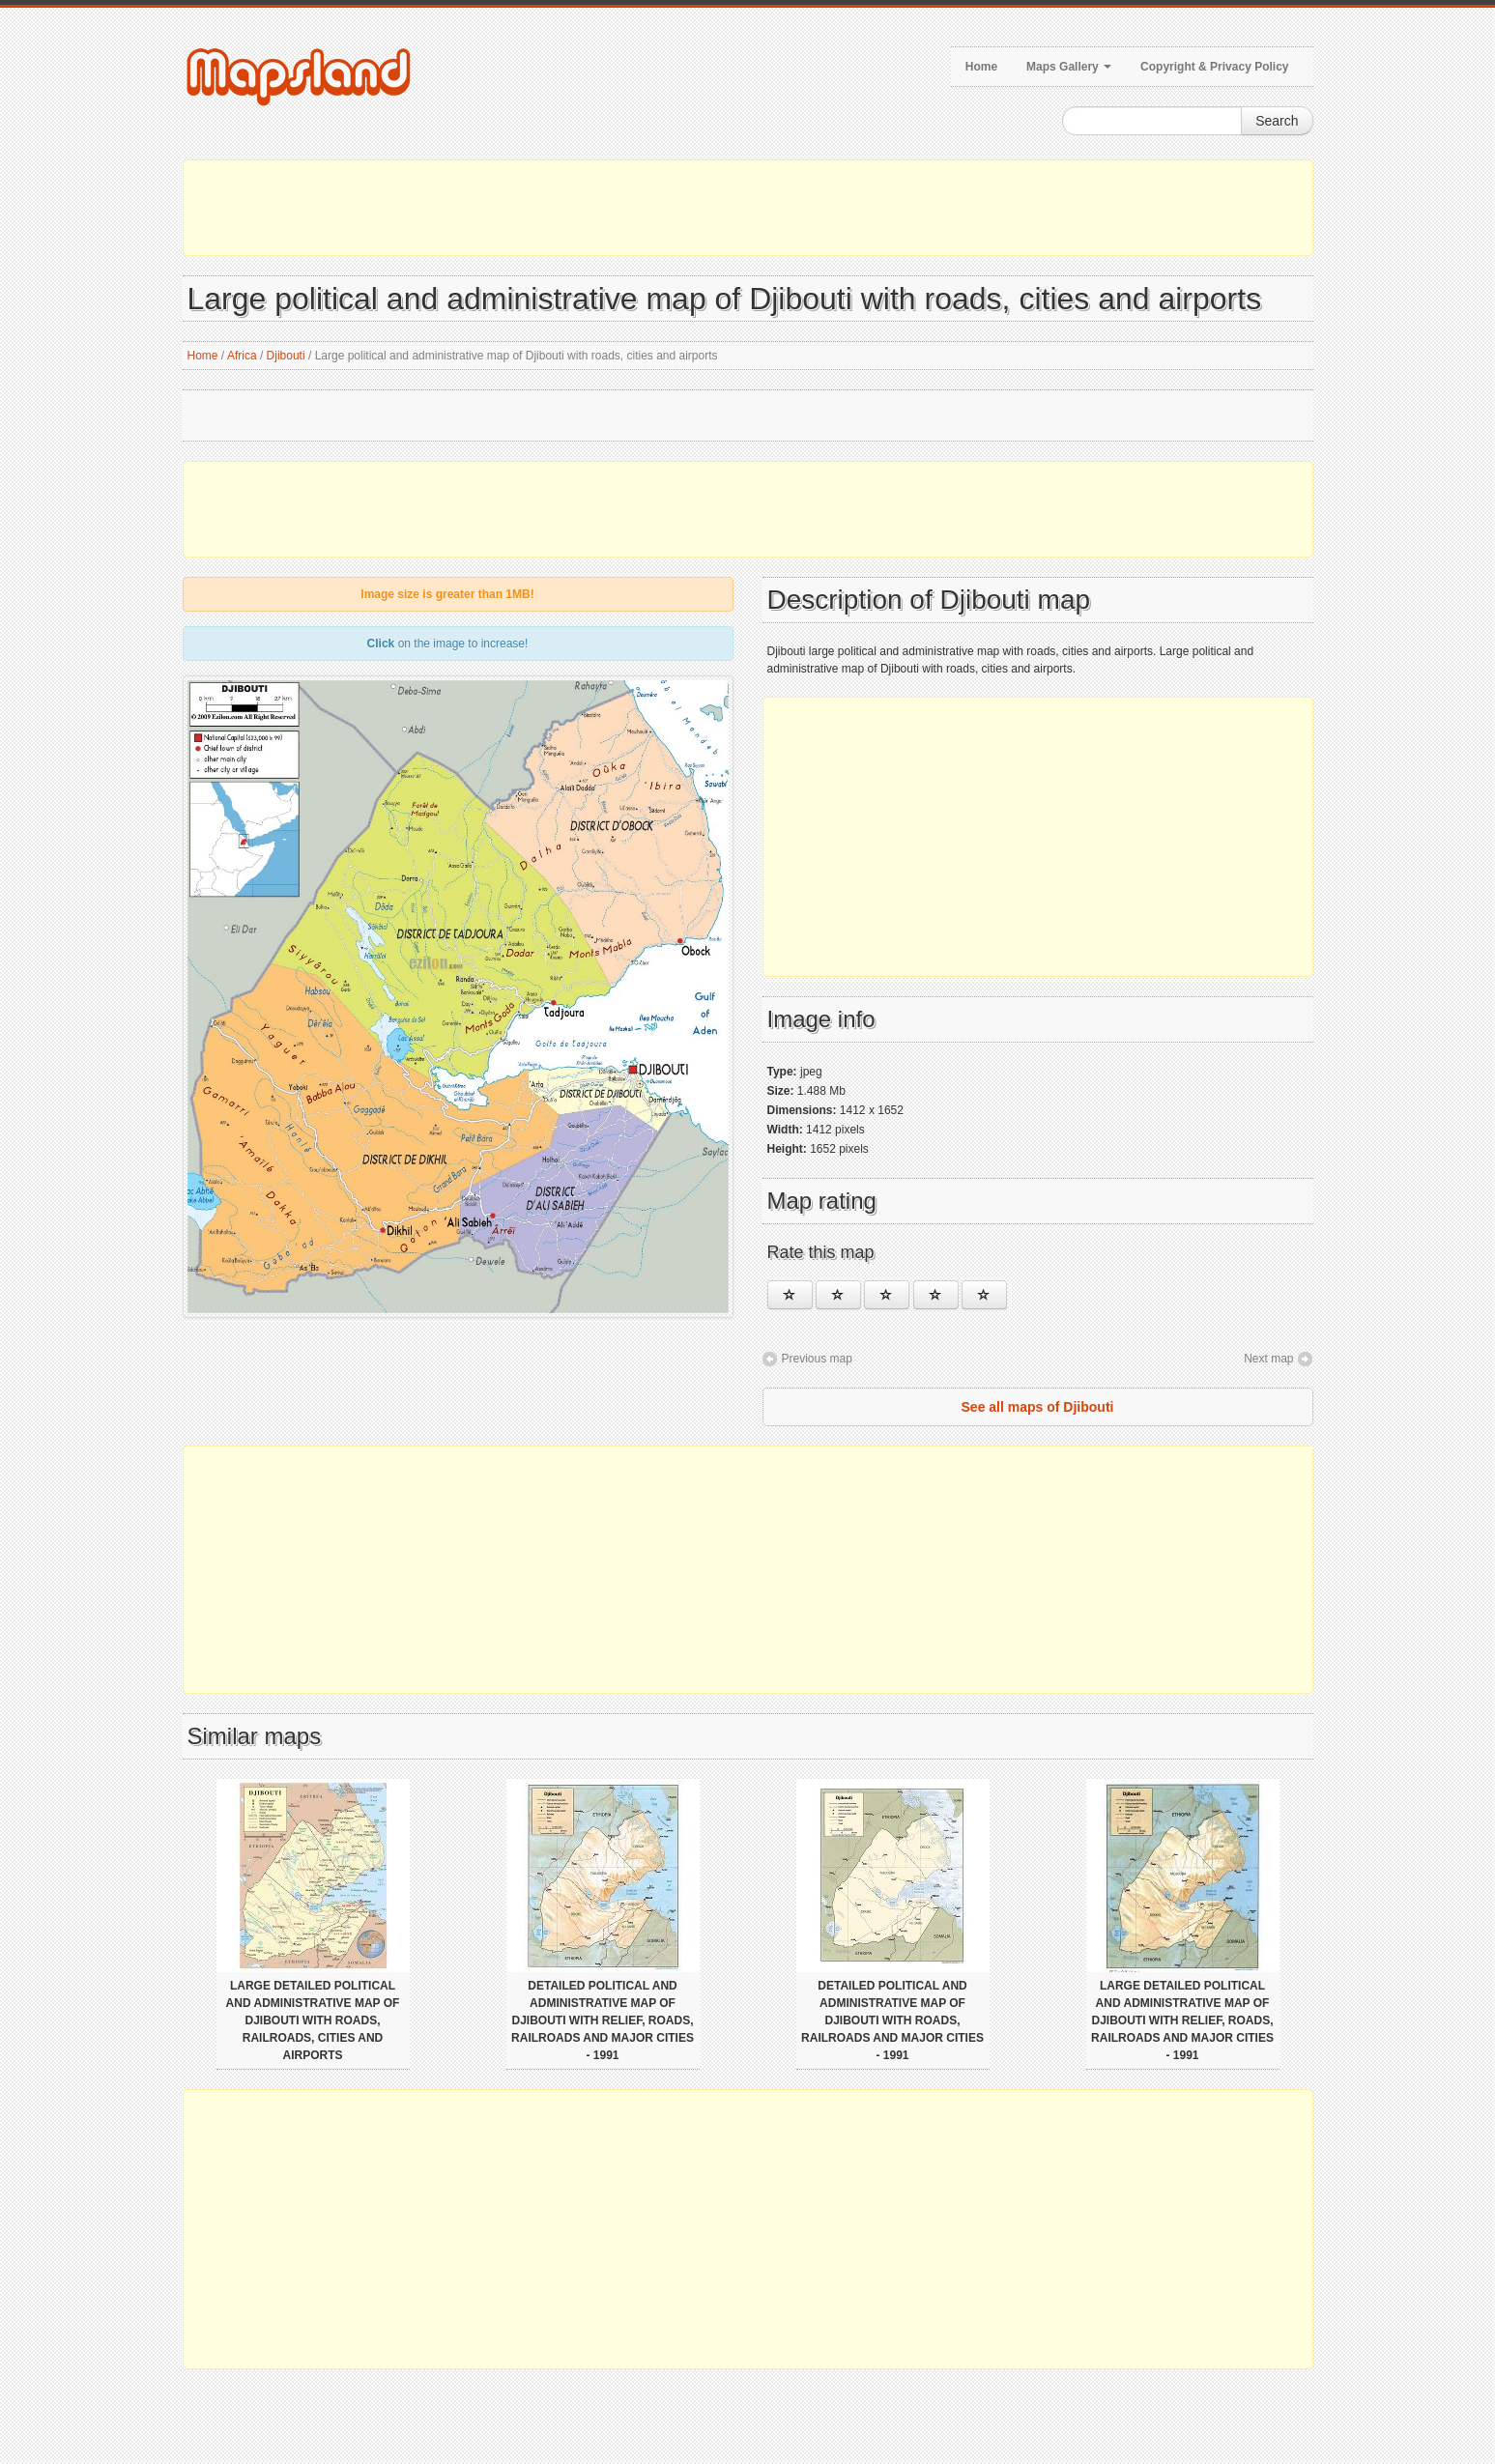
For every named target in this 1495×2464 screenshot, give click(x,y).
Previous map (817, 1358)
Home (981, 66)
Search (1276, 121)
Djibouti (286, 355)
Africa (242, 355)
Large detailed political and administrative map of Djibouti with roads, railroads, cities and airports (313, 2020)
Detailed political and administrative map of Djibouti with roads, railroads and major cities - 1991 (892, 2020)
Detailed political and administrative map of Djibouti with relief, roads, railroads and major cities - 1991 (602, 2020)
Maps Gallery (1068, 66)
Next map (1268, 1358)
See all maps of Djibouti (1038, 1407)
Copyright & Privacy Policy (1214, 66)
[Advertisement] (747, 207)
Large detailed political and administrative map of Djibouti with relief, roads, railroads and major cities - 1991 (1182, 2020)
